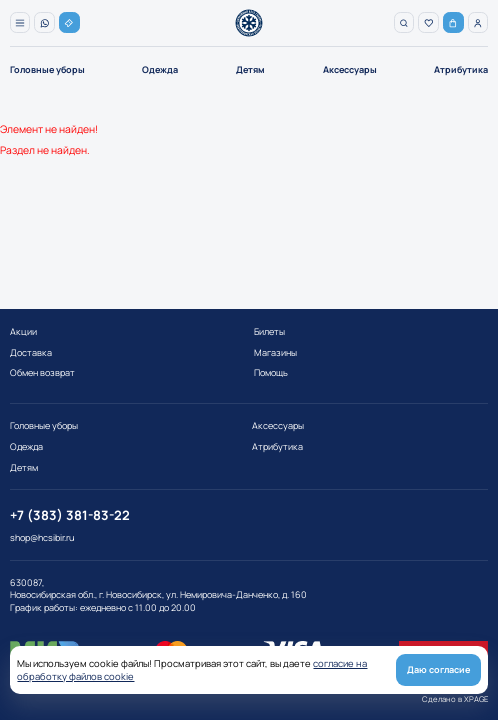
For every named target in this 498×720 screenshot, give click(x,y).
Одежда (160, 69)
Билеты (269, 331)
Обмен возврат (42, 372)
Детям (250, 69)
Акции (23, 331)
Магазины (275, 352)
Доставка (31, 352)
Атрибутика (461, 69)
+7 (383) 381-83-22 (70, 515)
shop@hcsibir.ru (42, 538)
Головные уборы (47, 69)
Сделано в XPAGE (455, 699)
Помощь (271, 372)
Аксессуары (350, 69)
